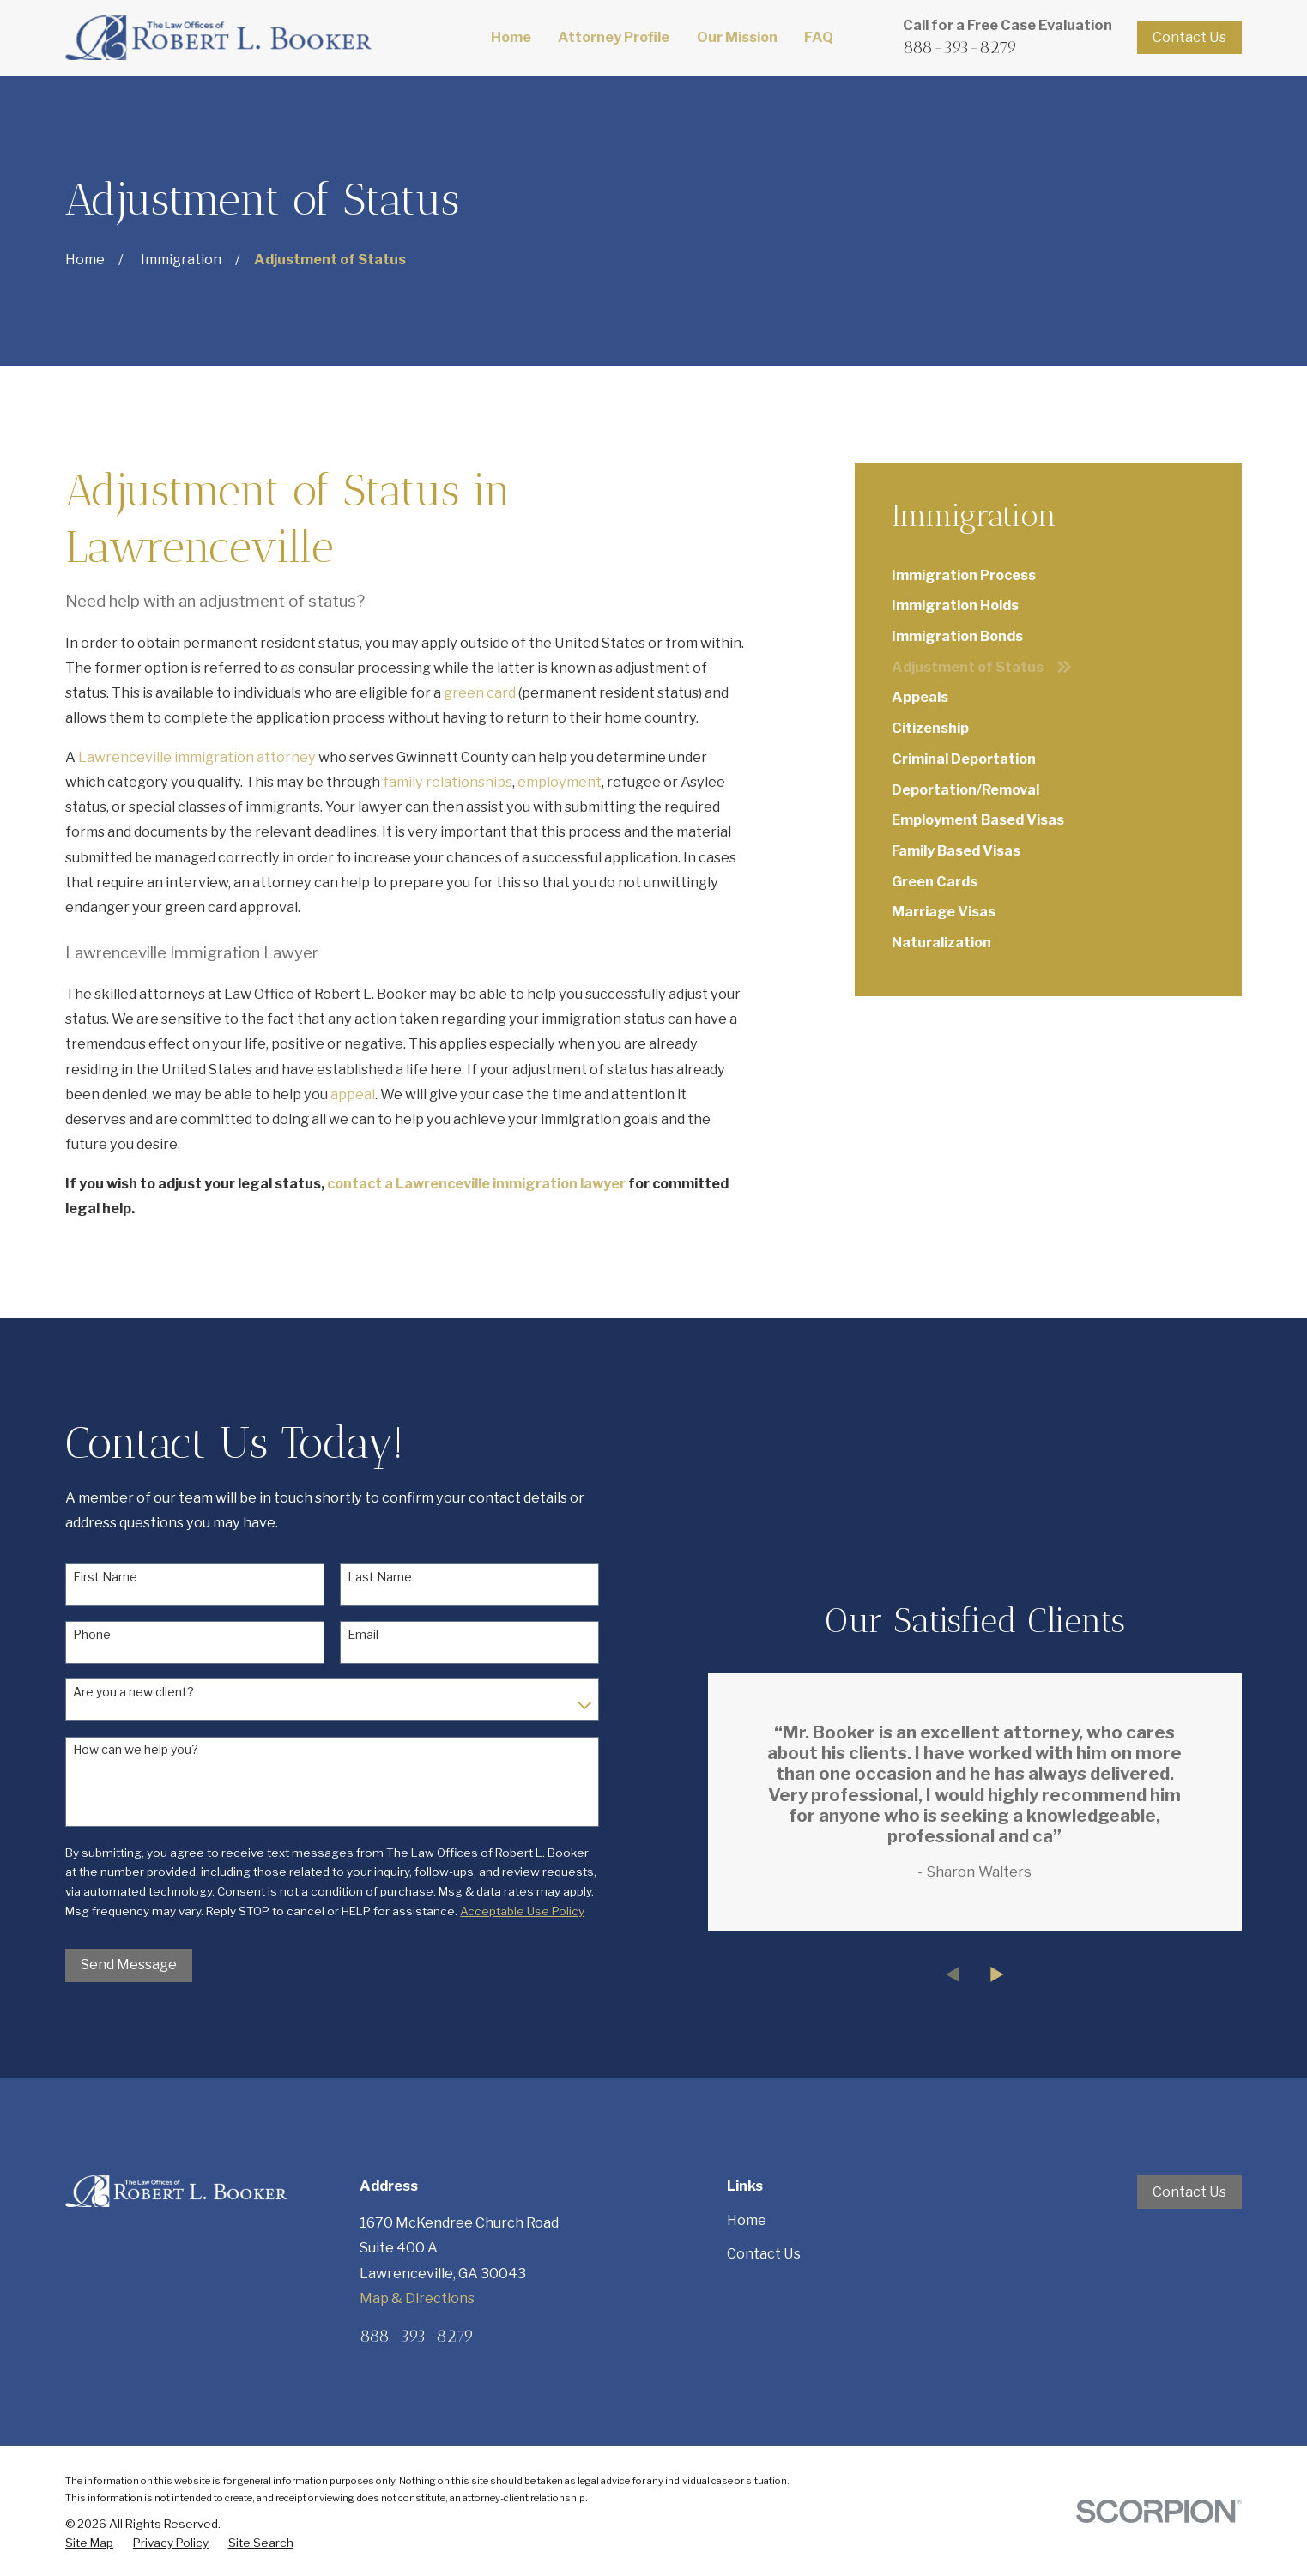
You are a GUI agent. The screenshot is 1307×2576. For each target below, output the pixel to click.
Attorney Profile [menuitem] (613, 36)
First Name (105, 1577)
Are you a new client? (133, 1692)
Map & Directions (417, 2298)
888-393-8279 (960, 47)
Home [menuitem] (511, 36)
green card (480, 692)
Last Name (380, 1577)
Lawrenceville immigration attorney (197, 756)
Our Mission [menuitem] (737, 36)
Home (746, 2219)
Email (363, 1635)
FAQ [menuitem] (818, 36)
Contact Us (1189, 36)
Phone (92, 1635)
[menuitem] (1048, 574)
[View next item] (1024, 1974)
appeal (352, 1094)
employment (559, 781)
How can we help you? (135, 1750)
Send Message (129, 1964)
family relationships (447, 781)
